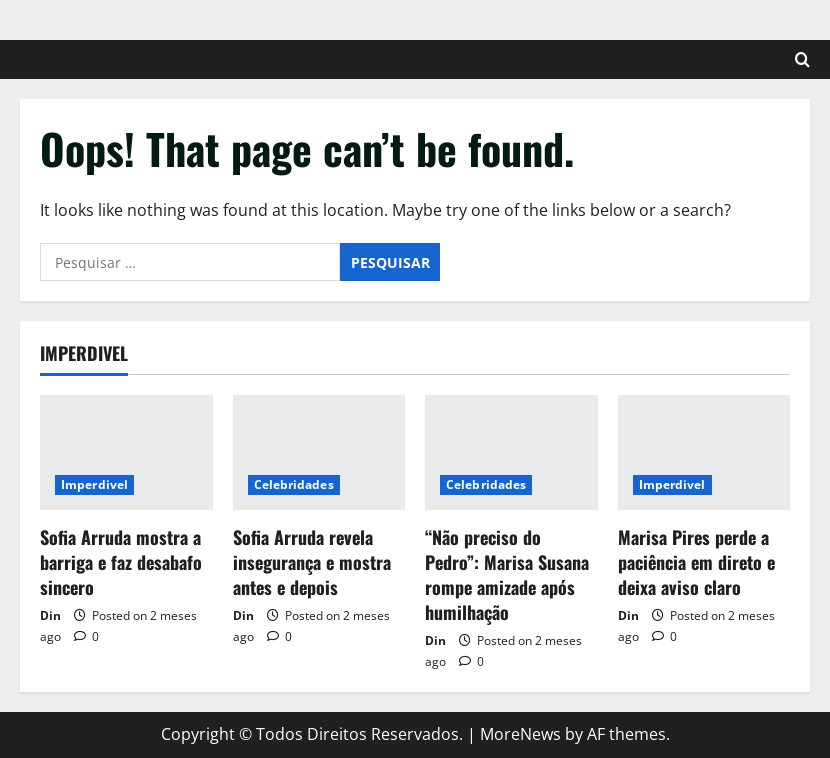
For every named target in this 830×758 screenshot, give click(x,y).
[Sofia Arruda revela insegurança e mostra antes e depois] (319, 452)
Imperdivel (94, 484)
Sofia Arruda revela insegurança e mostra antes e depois (312, 562)
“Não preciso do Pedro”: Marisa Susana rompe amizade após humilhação (507, 575)
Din (50, 615)
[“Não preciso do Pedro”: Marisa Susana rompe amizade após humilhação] (511, 452)
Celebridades (294, 484)
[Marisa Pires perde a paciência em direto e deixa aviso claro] (704, 452)
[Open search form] (802, 59)
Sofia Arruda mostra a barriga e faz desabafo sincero (121, 562)
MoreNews (520, 734)
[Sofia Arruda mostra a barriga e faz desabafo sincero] (126, 452)
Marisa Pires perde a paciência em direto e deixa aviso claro (696, 562)
